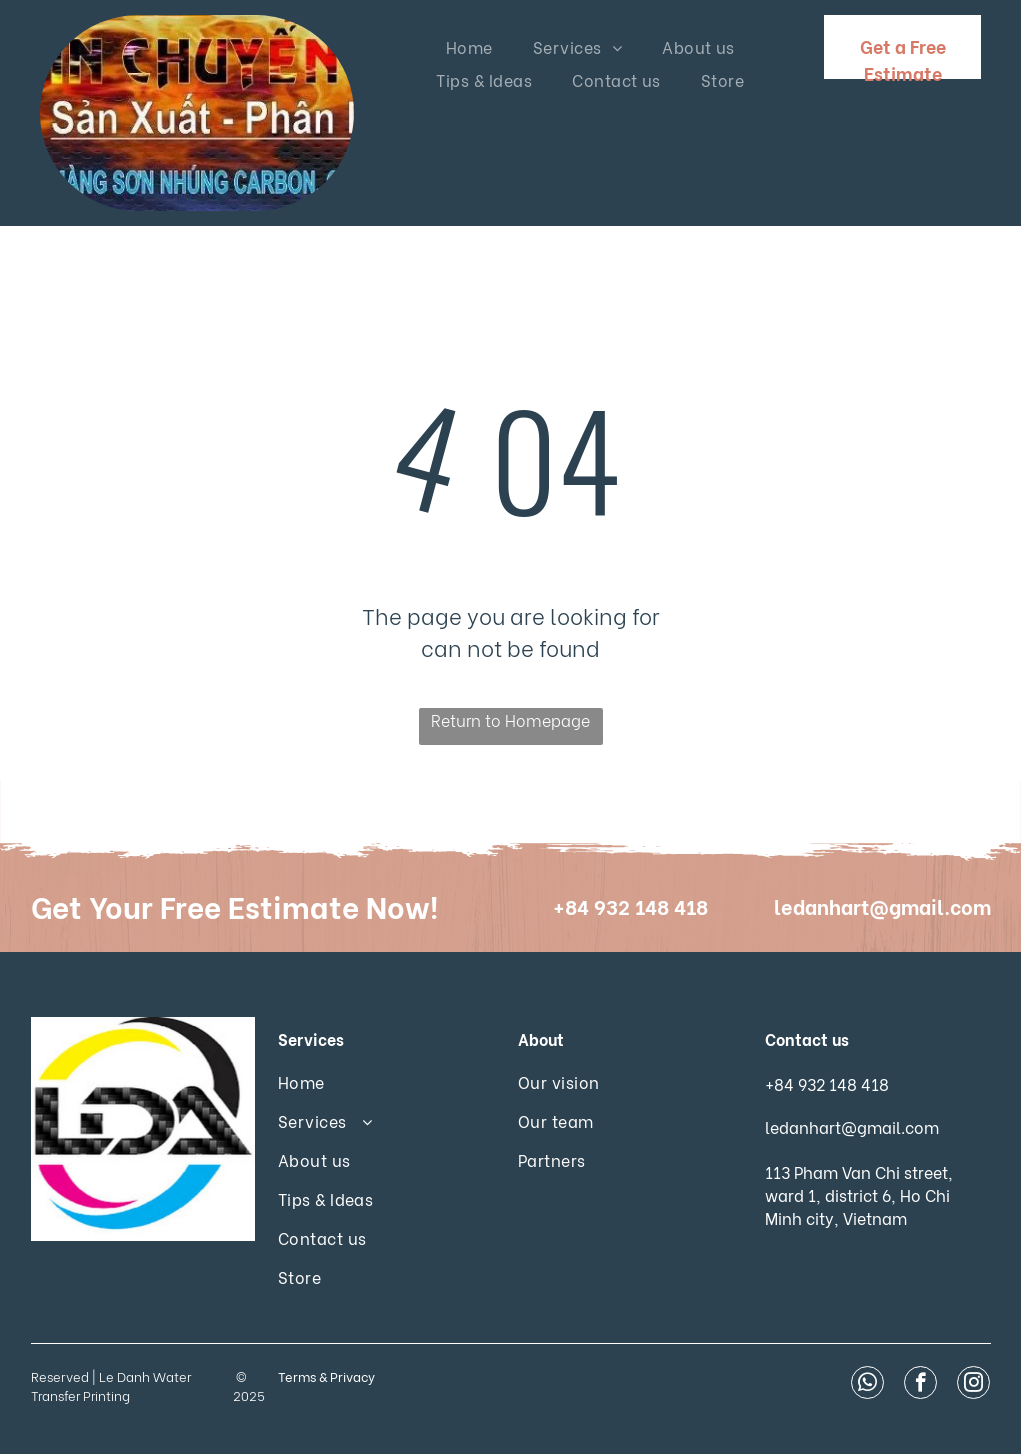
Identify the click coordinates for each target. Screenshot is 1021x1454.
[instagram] (973, 1385)
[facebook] (920, 1385)
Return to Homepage (510, 719)
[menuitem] (469, 46)
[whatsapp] (867, 1385)
